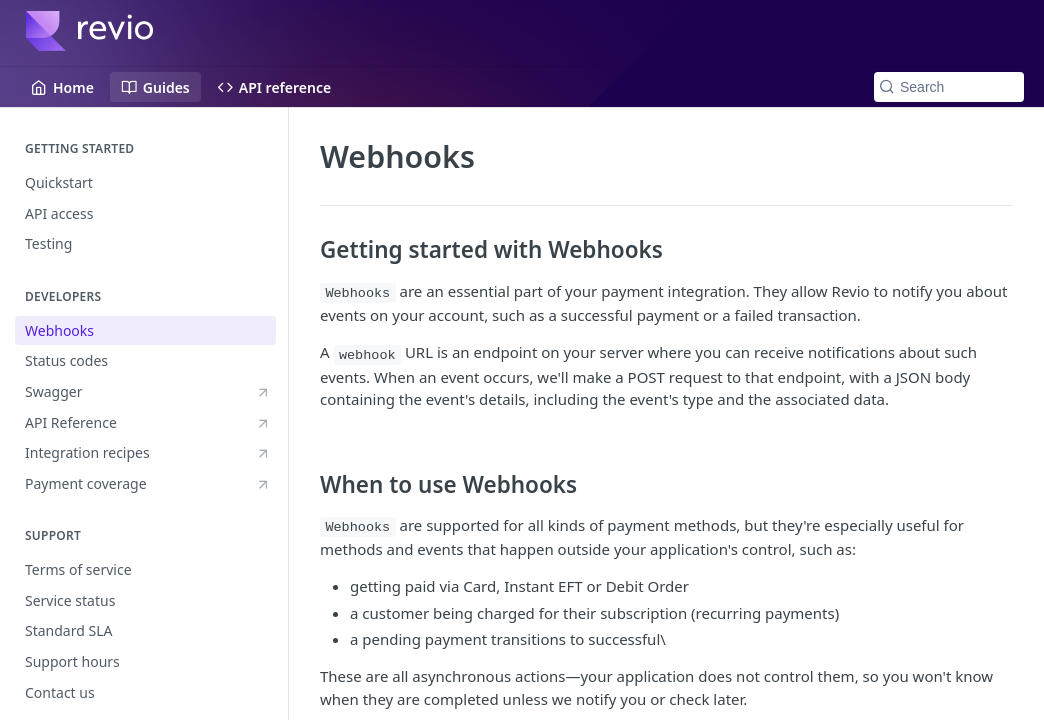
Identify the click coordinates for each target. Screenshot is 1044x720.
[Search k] (949, 87)
